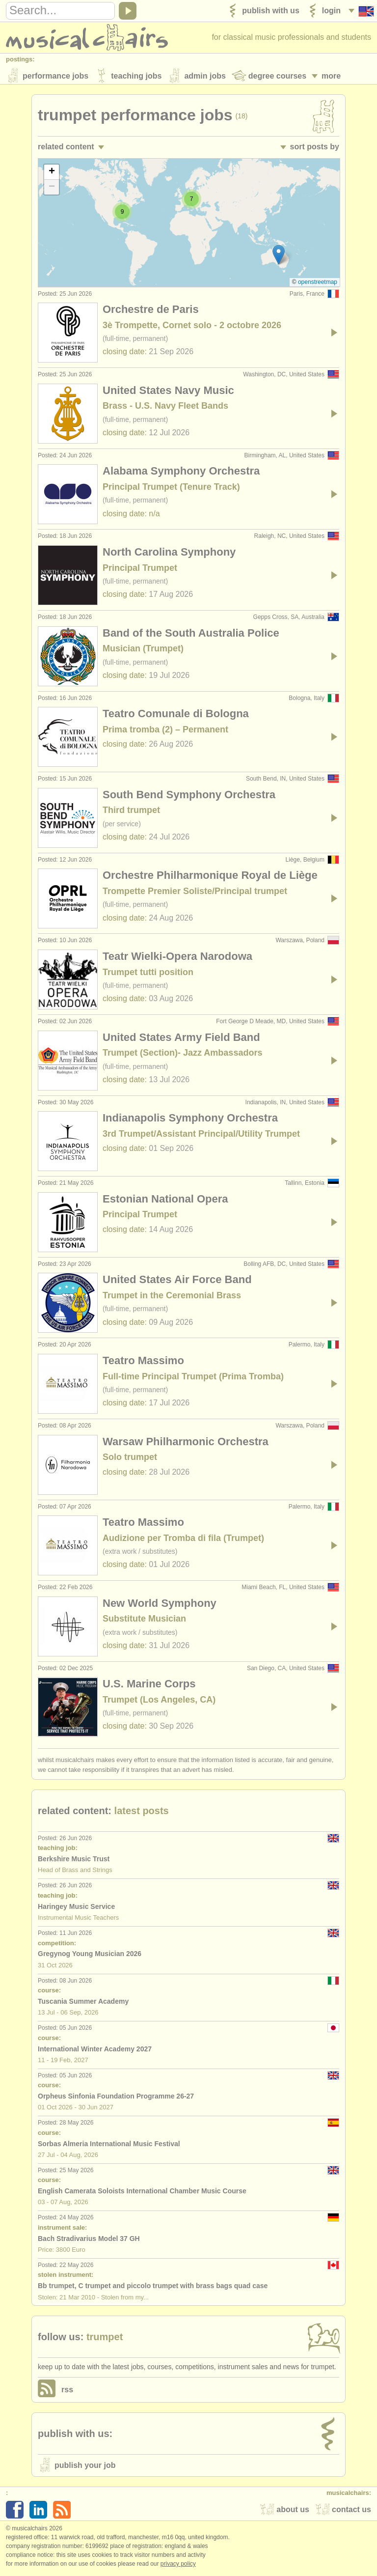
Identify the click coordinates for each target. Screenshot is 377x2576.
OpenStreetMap (317, 283)
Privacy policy (178, 2565)
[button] (278, 257)
